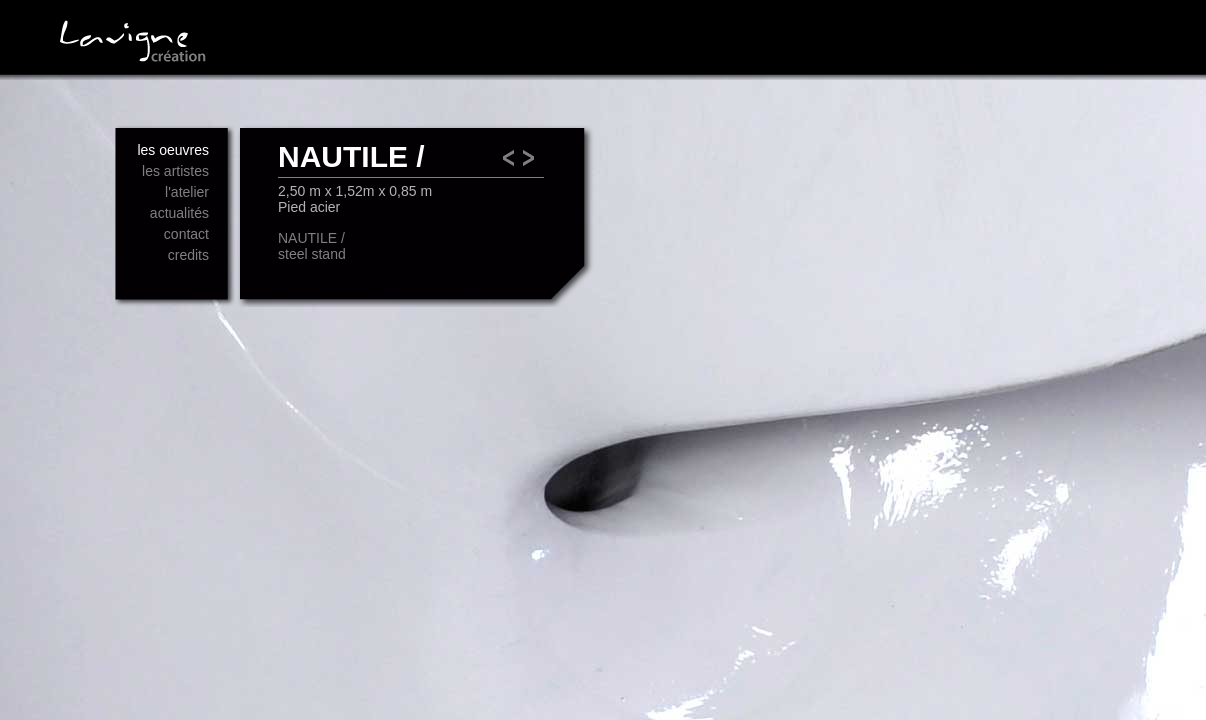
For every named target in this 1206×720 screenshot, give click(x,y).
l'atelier (187, 192)
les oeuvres (173, 150)
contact (186, 234)
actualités (179, 213)
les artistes (175, 171)
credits (188, 255)
